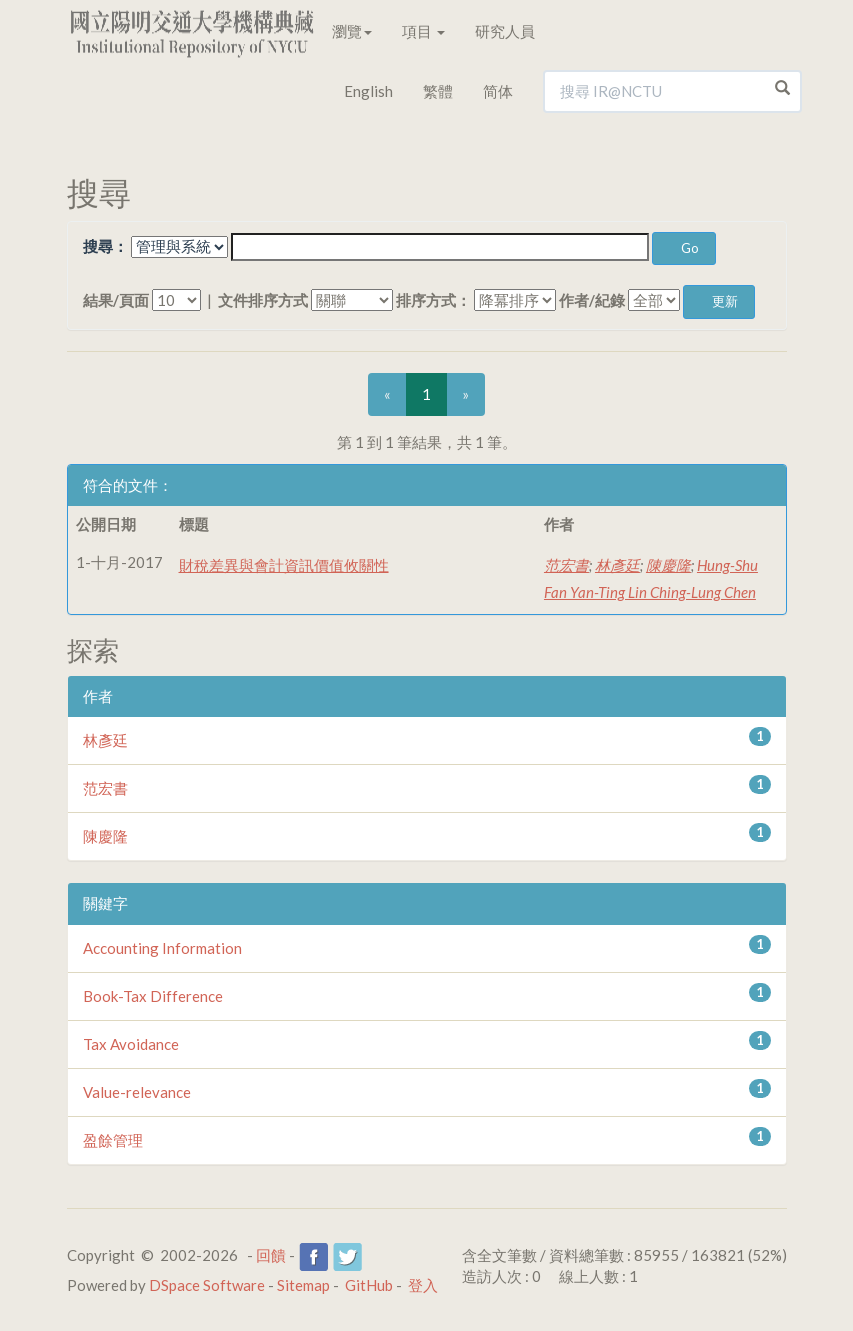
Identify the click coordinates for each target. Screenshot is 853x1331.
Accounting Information (162, 948)
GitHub (369, 1285)
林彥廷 (617, 565)
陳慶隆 (668, 565)
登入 (423, 1285)
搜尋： (105, 246)
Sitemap (303, 1285)
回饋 (271, 1255)
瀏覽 (352, 31)
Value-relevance (137, 1092)
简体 (498, 91)
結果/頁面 (116, 300)
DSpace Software (207, 1285)
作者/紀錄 (592, 300)
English (368, 91)
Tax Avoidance (131, 1044)
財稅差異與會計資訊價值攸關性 (284, 565)
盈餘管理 (113, 1140)
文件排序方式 (263, 300)
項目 (423, 31)
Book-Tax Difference (153, 996)
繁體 (438, 91)
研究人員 (505, 31)
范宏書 (566, 565)
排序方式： (433, 300)
